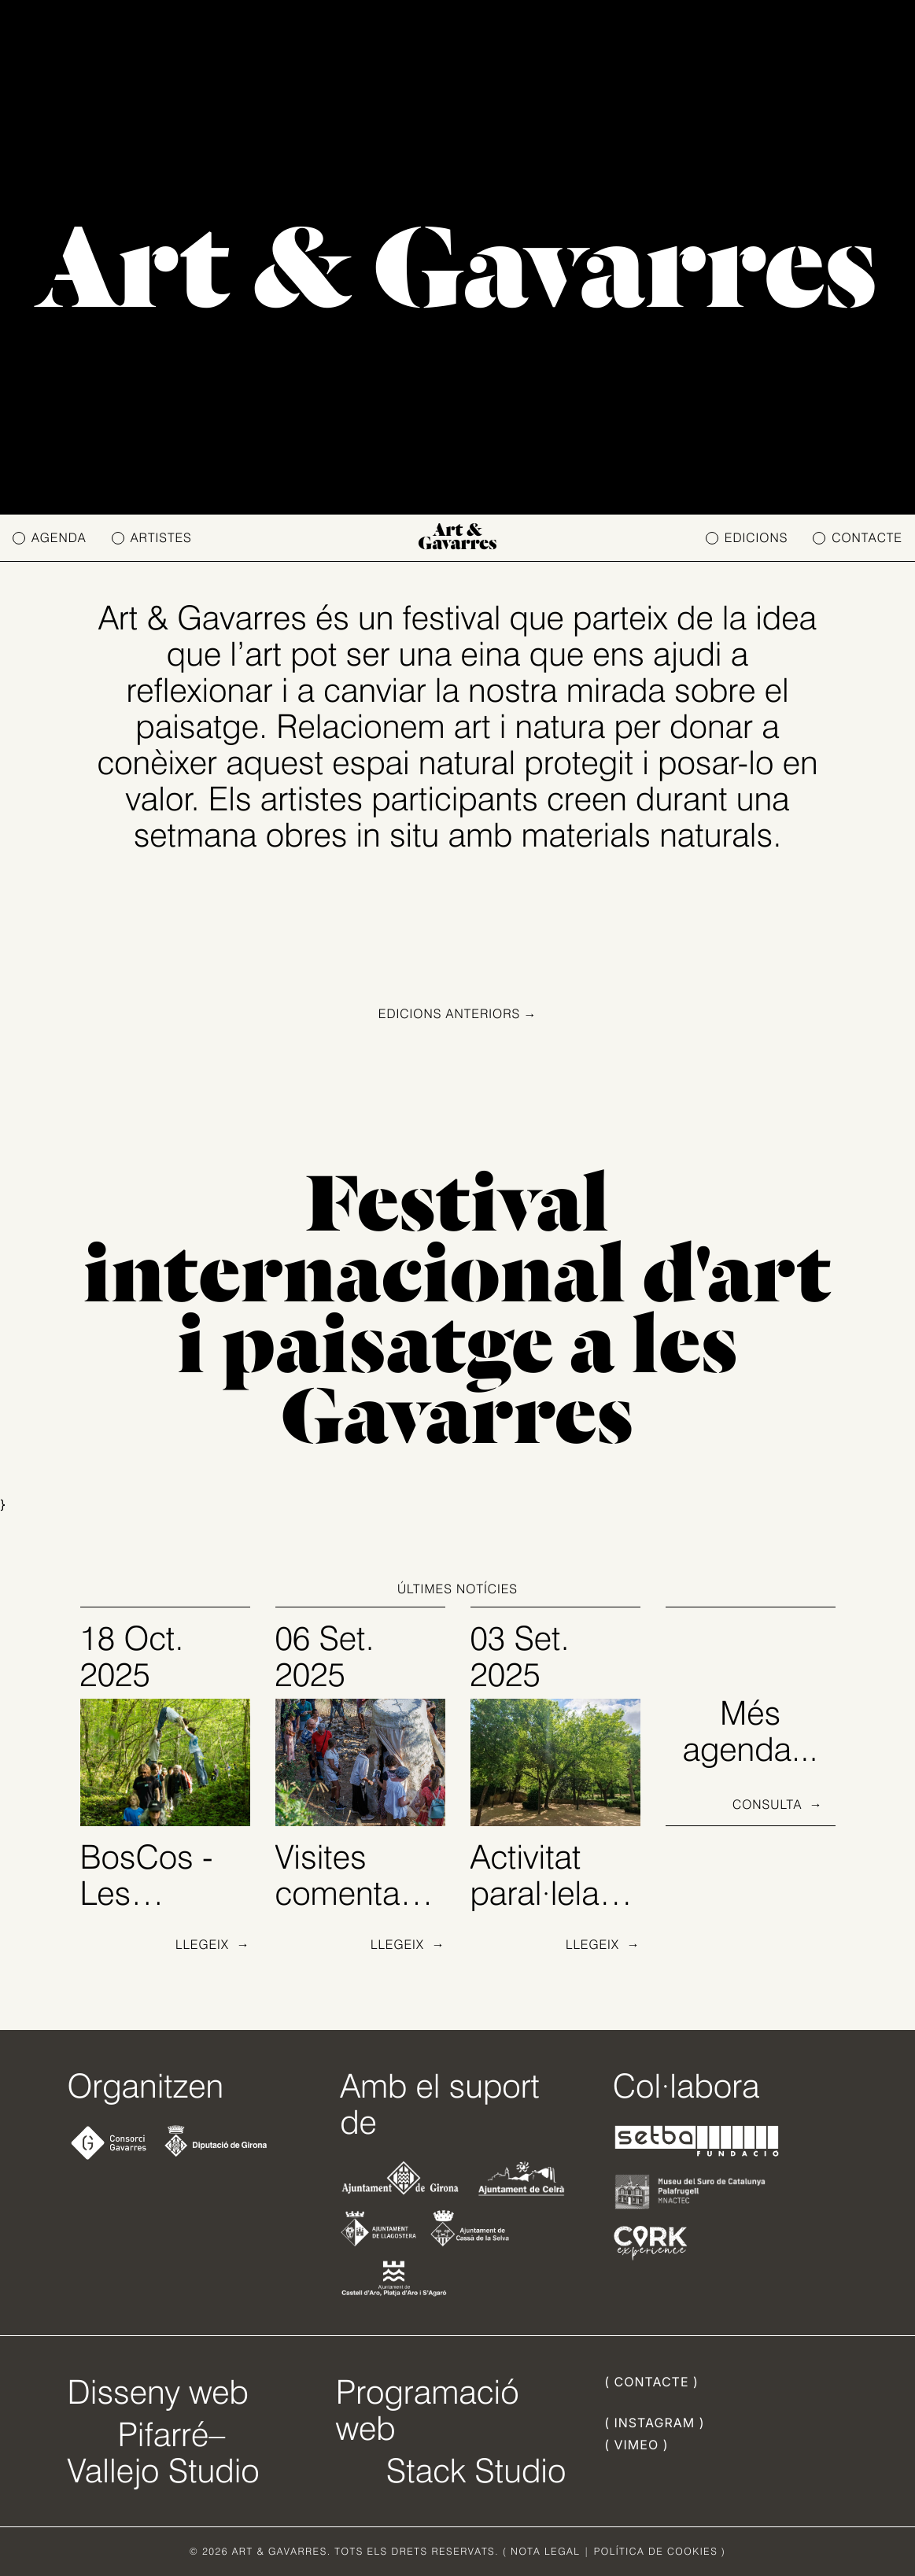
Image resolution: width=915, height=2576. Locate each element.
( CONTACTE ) (651, 2382)
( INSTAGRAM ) (654, 2422)
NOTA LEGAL (545, 2551)
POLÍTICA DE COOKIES (656, 2551)
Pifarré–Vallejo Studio (164, 2452)
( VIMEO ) (636, 2444)
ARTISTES (152, 537)
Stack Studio (476, 2470)
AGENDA (50, 537)
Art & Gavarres (458, 538)
